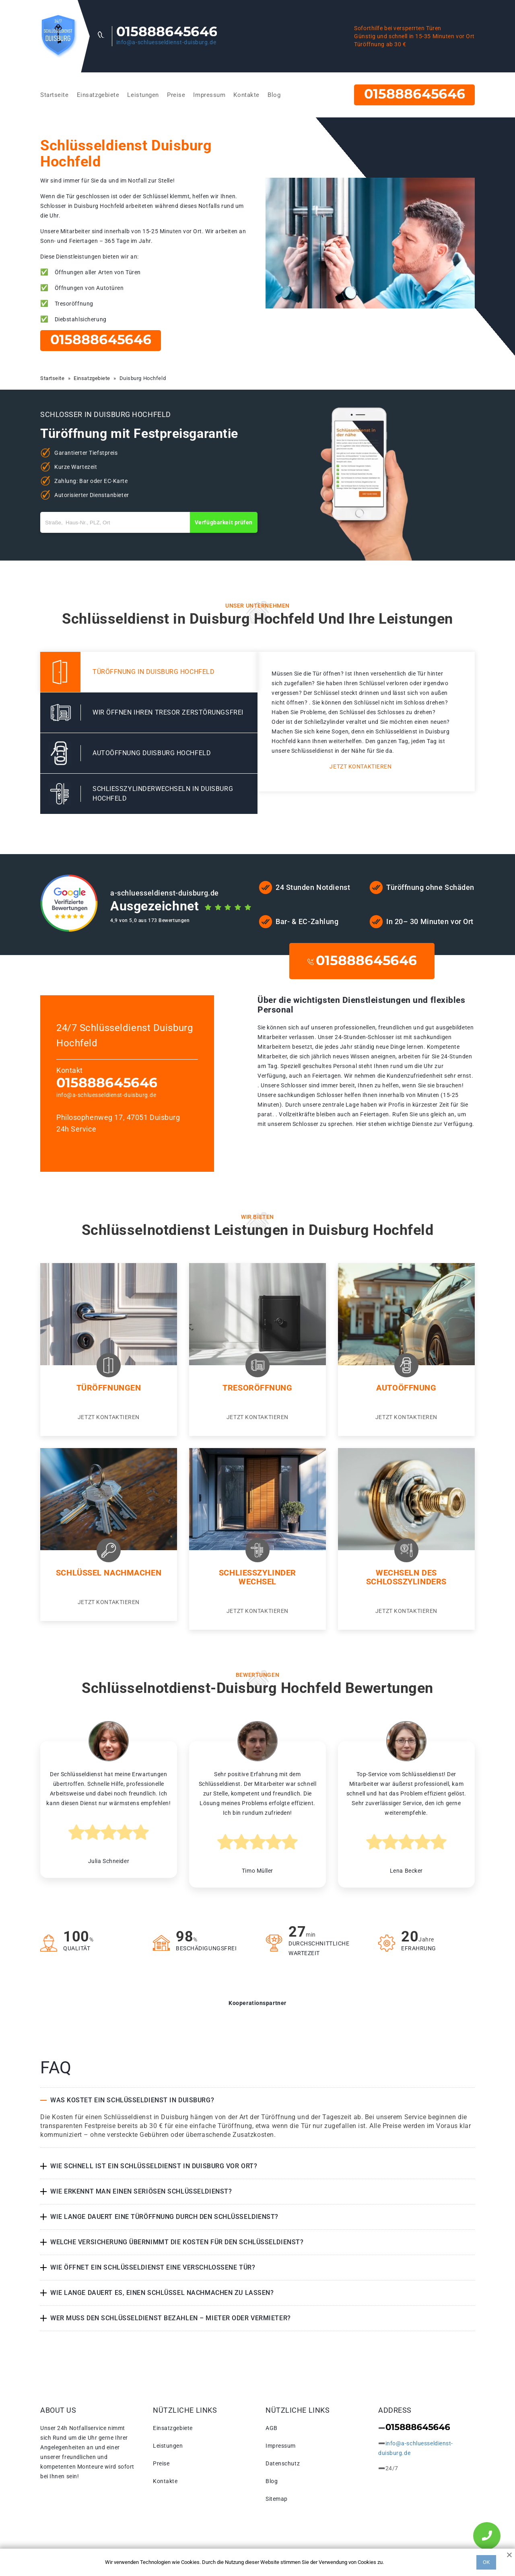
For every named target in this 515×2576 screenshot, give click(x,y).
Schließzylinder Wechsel (257, 1577)
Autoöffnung (406, 1387)
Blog (274, 95)
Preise (176, 95)
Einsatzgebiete (98, 95)
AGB (272, 2428)
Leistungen (143, 95)
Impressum (209, 95)
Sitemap (277, 2499)
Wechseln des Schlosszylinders (406, 1577)
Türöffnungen (108, 1387)
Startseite (54, 95)
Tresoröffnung (257, 1387)
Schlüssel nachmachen (108, 1572)
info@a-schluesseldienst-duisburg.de (166, 42)
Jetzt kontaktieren (360, 766)
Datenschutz (283, 2463)
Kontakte (246, 95)
